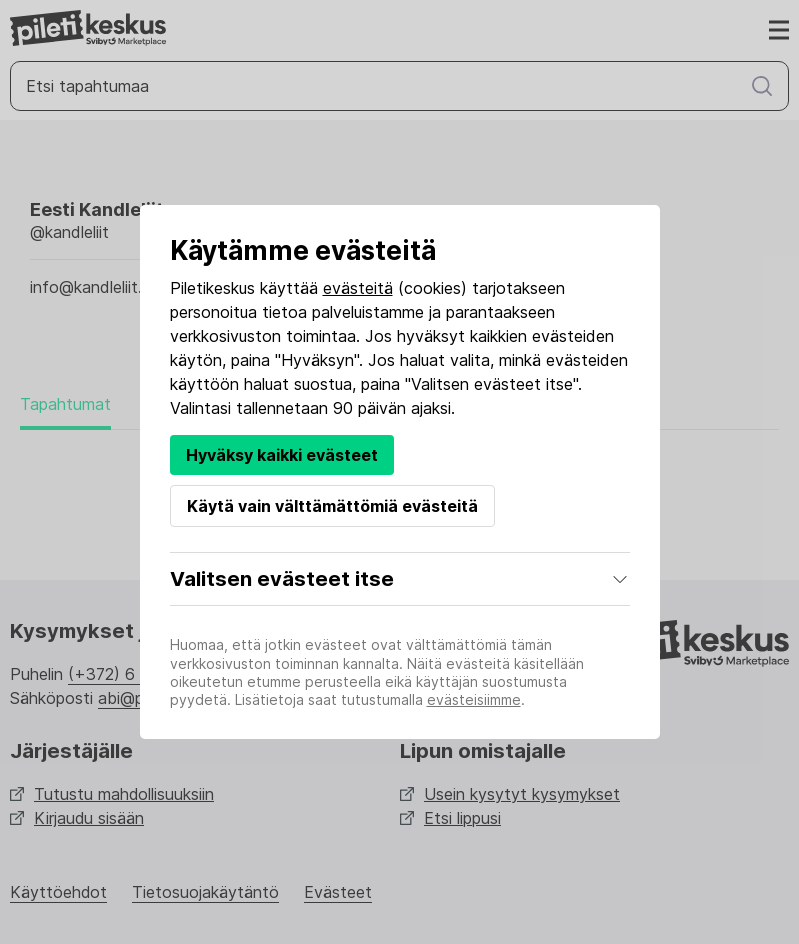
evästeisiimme (474, 699)
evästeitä (358, 288)
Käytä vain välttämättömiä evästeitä (332, 506)
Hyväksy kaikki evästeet (282, 455)
